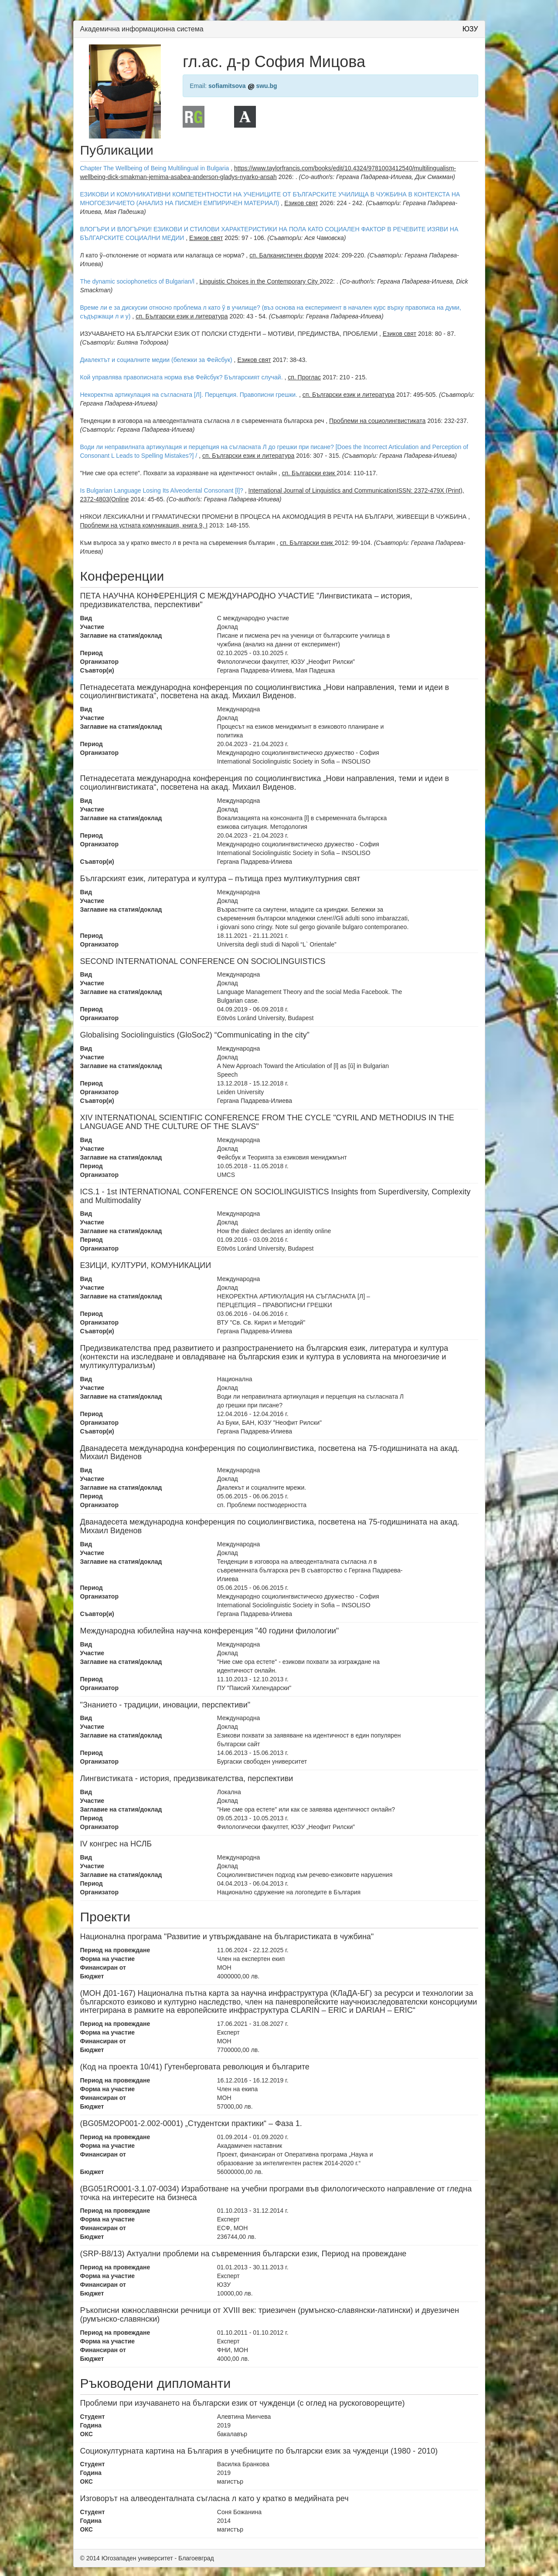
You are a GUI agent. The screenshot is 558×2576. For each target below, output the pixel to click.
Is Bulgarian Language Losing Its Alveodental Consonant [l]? (161, 490)
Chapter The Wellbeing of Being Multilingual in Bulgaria (155, 168)
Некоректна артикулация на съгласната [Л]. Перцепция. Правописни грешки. (189, 394)
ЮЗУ (470, 29)
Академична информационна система (142, 29)
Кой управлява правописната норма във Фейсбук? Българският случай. (181, 377)
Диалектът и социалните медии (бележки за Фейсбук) (156, 359)
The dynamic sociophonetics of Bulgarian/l (137, 281)
